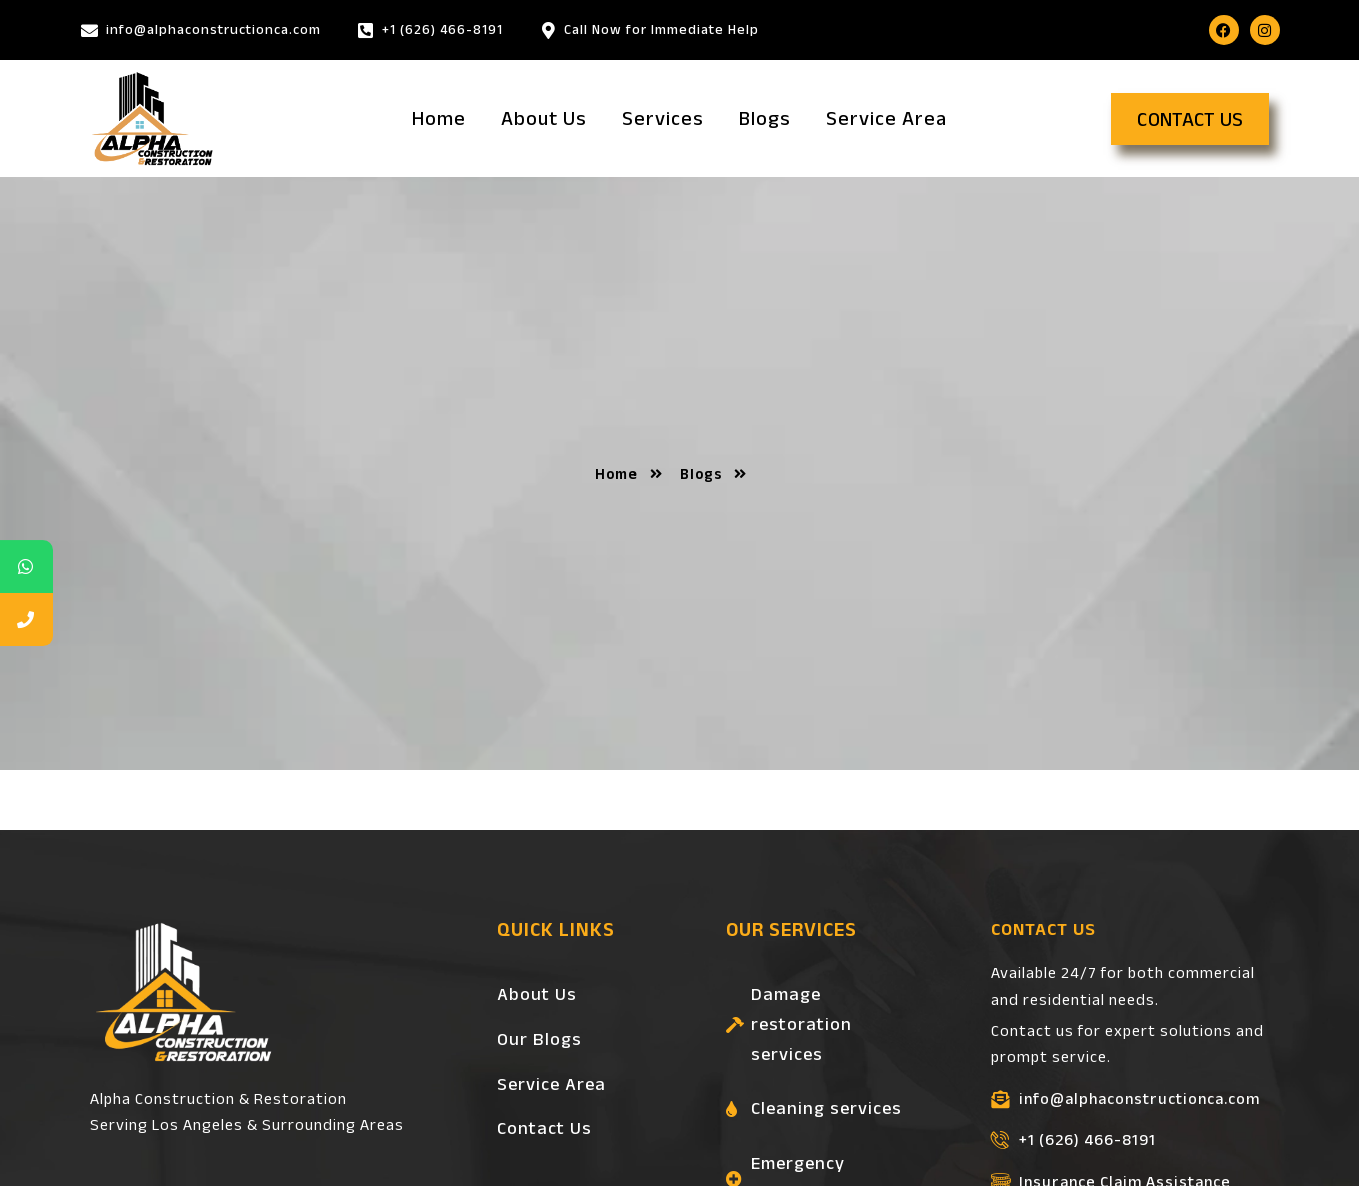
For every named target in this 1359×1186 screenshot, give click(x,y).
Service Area (886, 118)
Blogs (765, 118)
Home (439, 118)
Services (663, 118)
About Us (544, 118)
